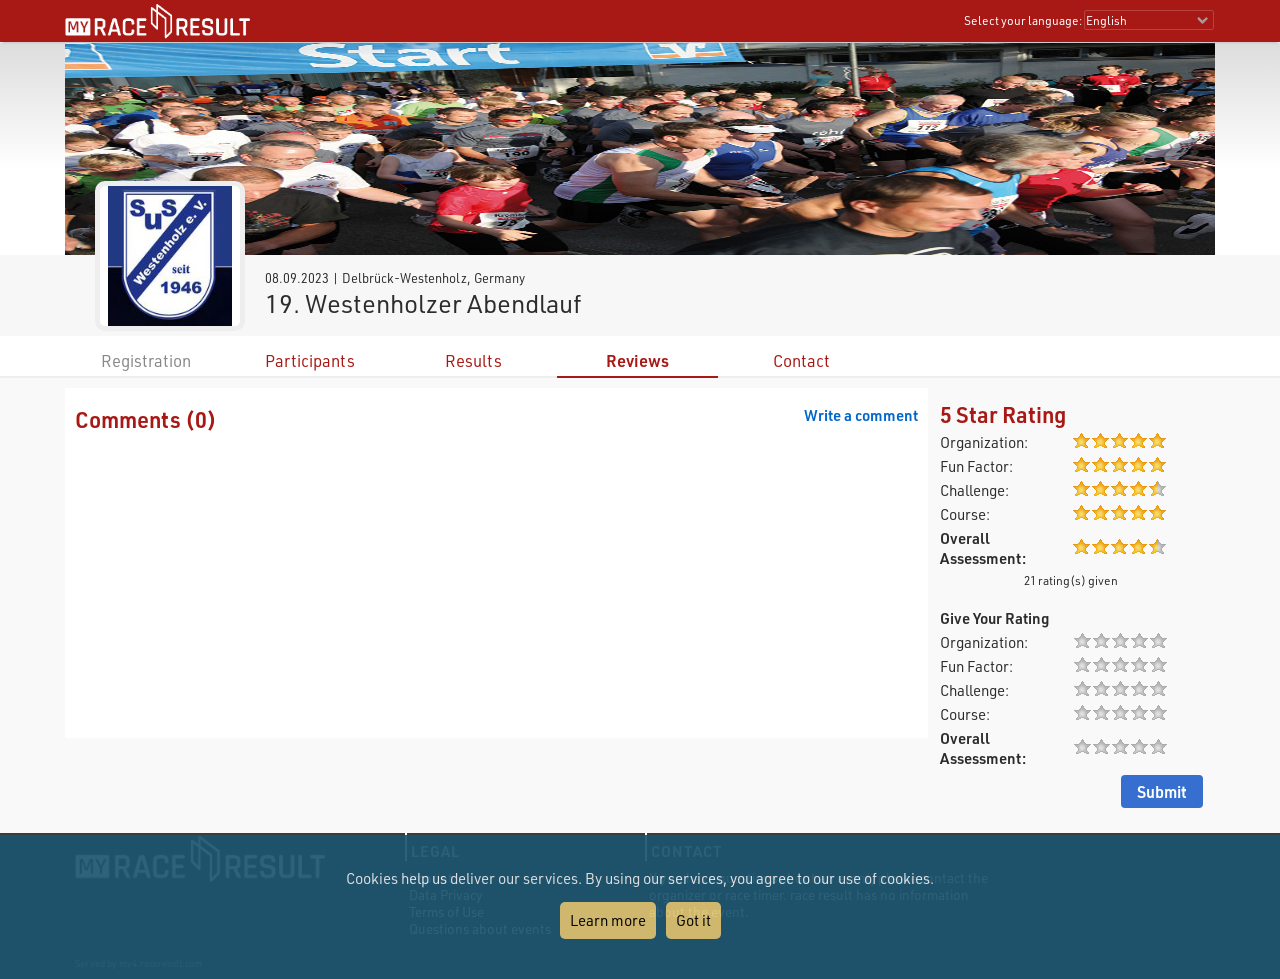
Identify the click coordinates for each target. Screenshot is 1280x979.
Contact (801, 360)
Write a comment (861, 415)
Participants (310, 360)
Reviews (637, 360)
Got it (693, 920)
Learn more (608, 920)
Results (473, 360)
